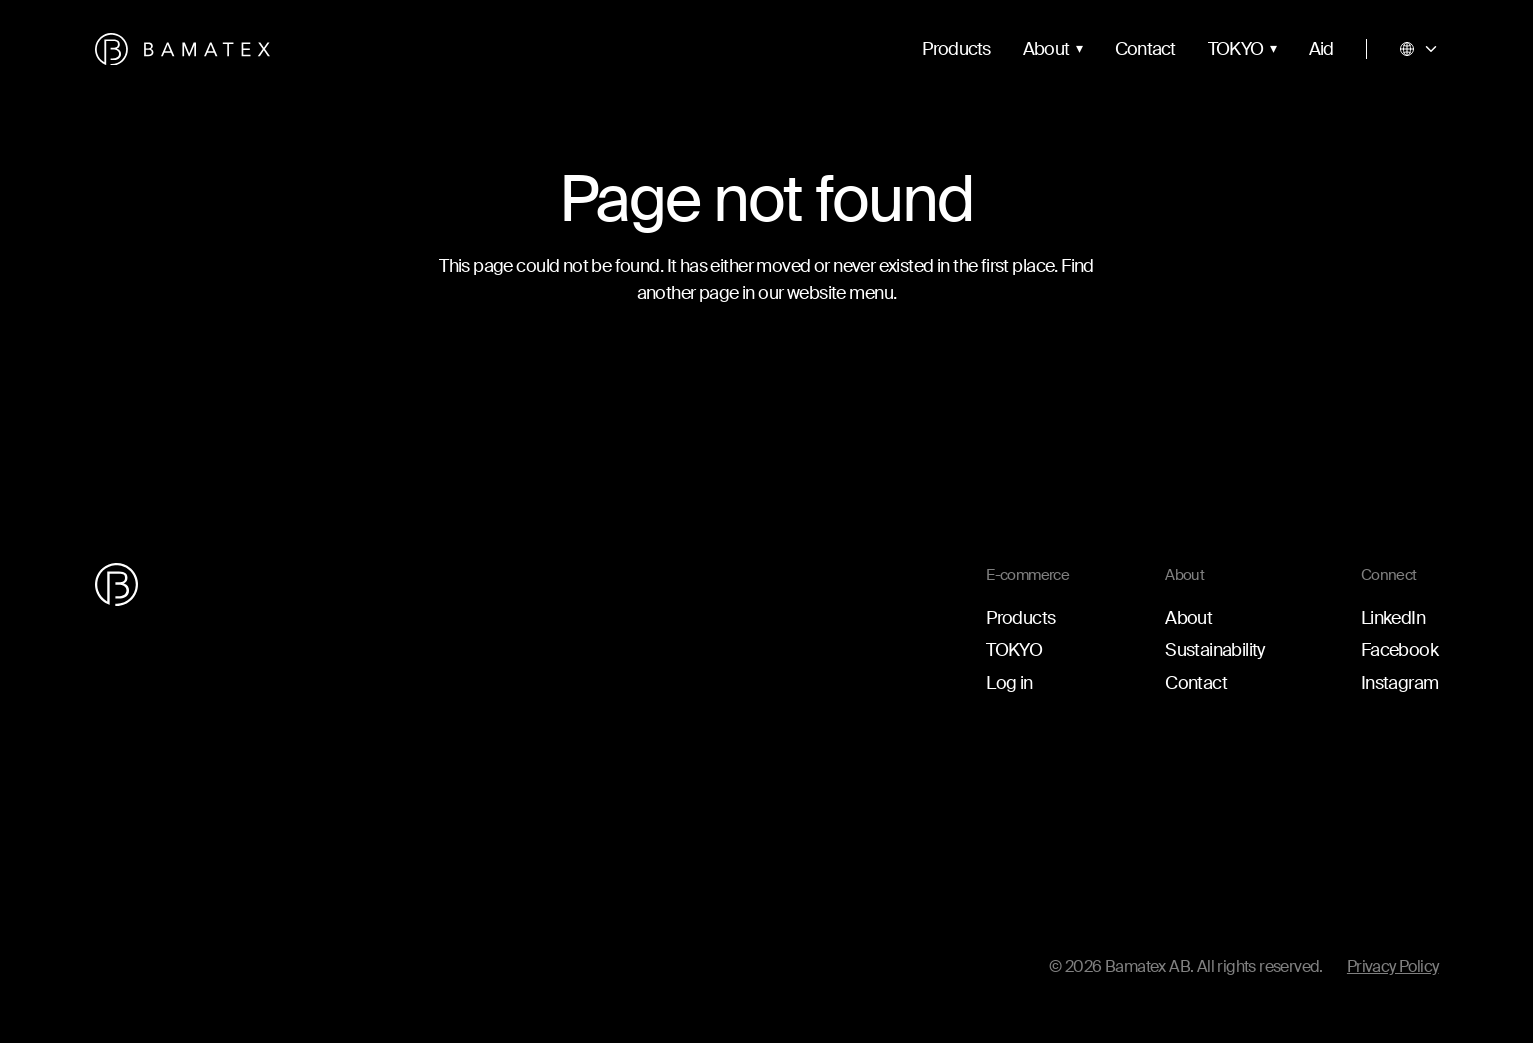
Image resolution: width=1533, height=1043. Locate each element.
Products (956, 49)
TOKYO (1236, 49)
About (1046, 49)
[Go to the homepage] (182, 49)
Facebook (1399, 650)
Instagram (1400, 683)
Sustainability (1215, 650)
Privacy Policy (1393, 966)
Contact (1145, 49)
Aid (1321, 49)
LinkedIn (1393, 618)
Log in (1009, 683)
